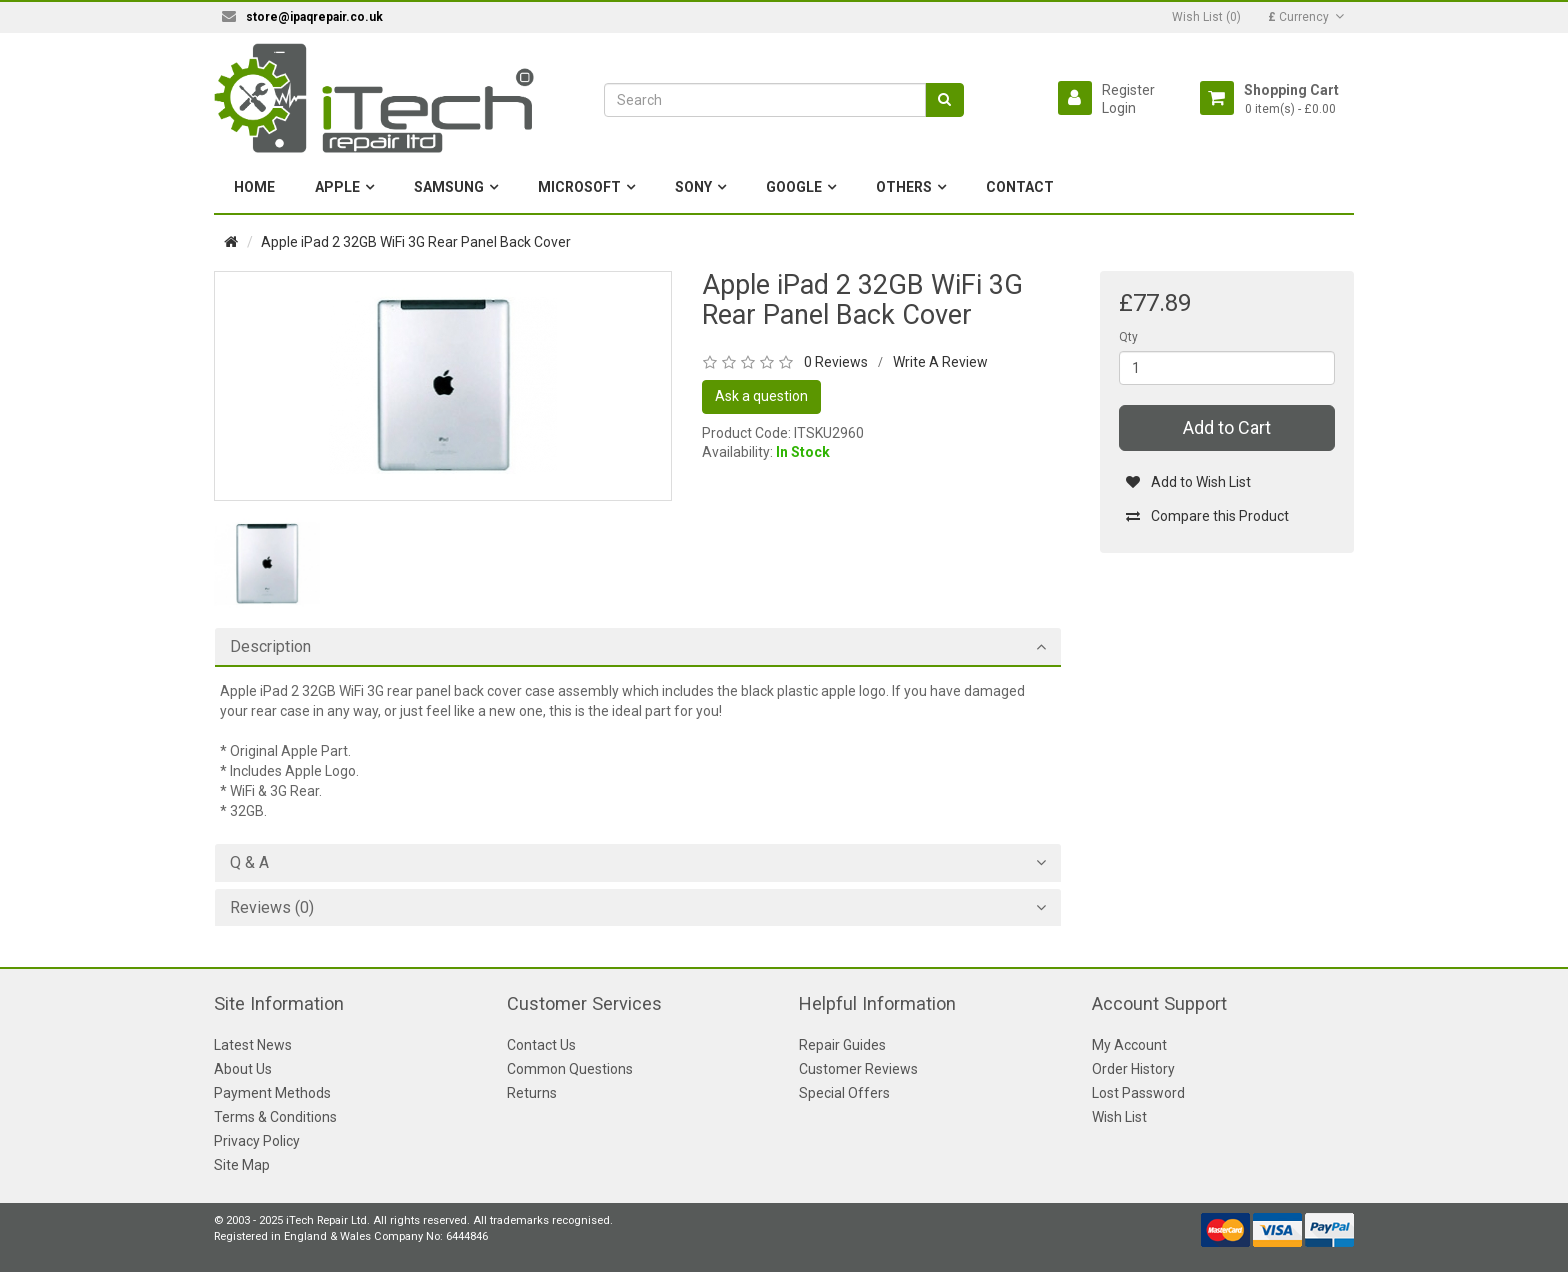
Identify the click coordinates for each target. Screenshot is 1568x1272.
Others (904, 187)
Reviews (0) (272, 908)
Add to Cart (1227, 427)
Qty (1128, 337)
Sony (693, 187)
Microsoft (579, 187)
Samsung (449, 187)
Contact (1020, 187)
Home (254, 187)
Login (1119, 108)
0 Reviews (836, 362)
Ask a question (761, 396)
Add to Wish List (1188, 482)
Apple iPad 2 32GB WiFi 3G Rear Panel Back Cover (416, 242)
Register (1128, 90)
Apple (337, 187)
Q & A (249, 863)
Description (270, 647)
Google (794, 187)
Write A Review (940, 362)
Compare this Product (1207, 516)
